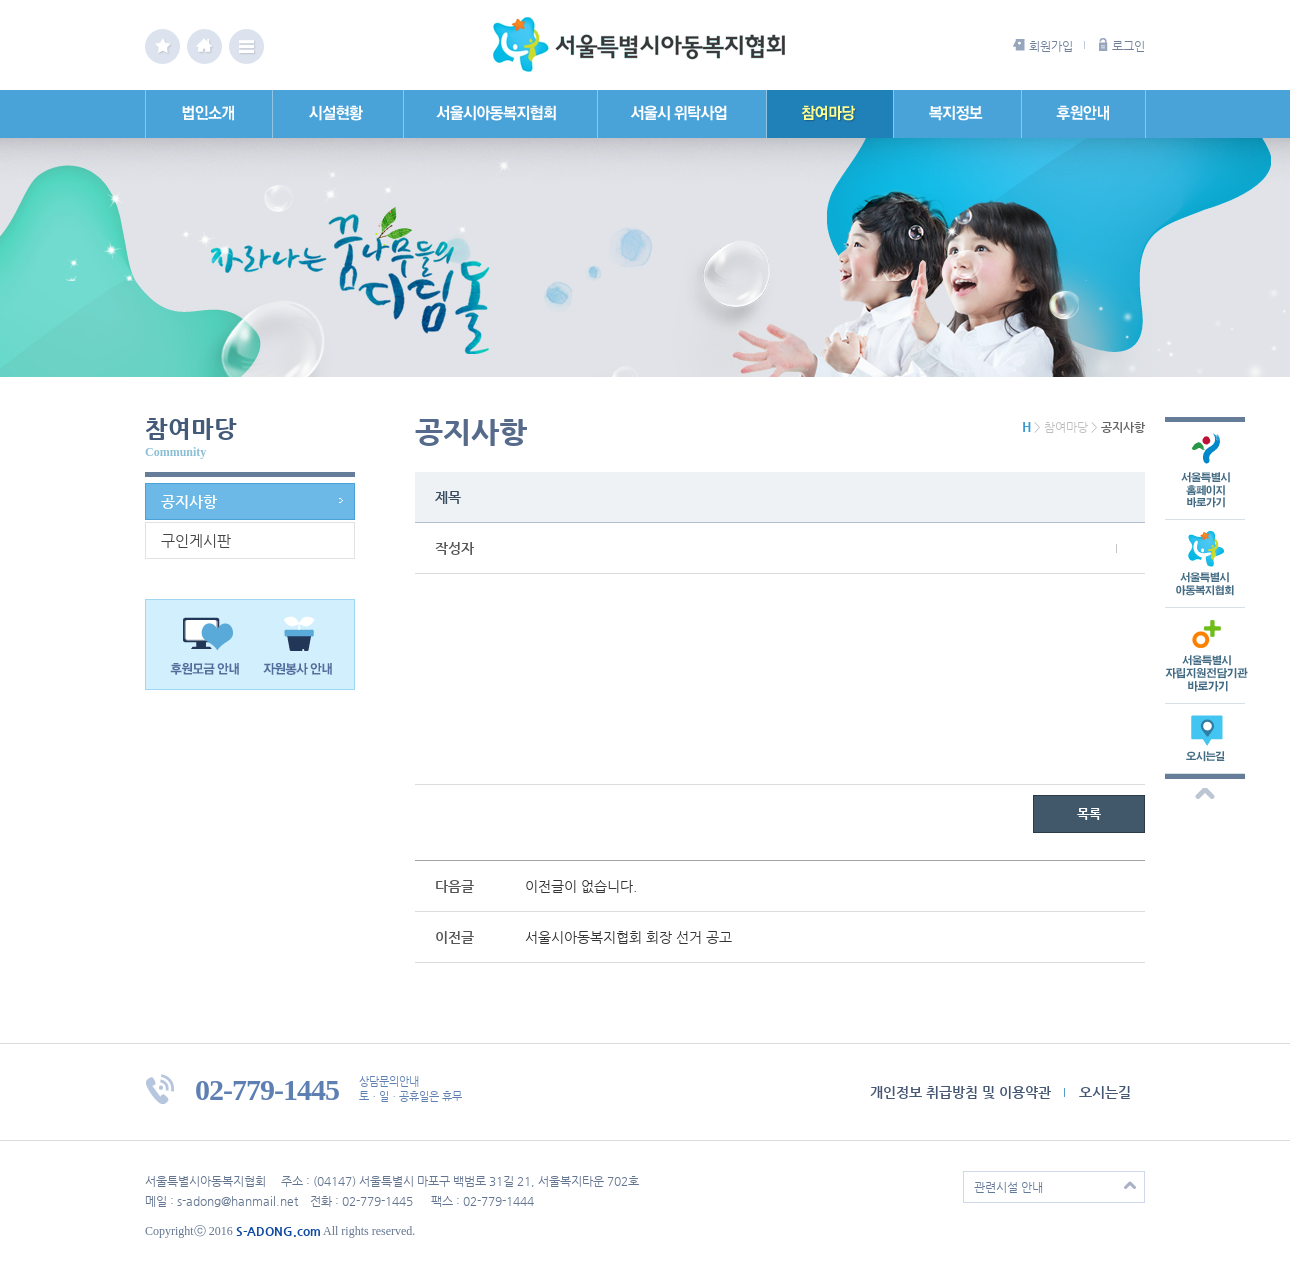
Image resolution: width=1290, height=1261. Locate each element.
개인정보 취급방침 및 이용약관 (960, 1092)
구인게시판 (196, 540)
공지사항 (189, 501)
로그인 (1128, 46)
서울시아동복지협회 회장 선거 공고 (628, 937)
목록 (1089, 813)
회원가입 (1051, 46)
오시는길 (1105, 1092)
